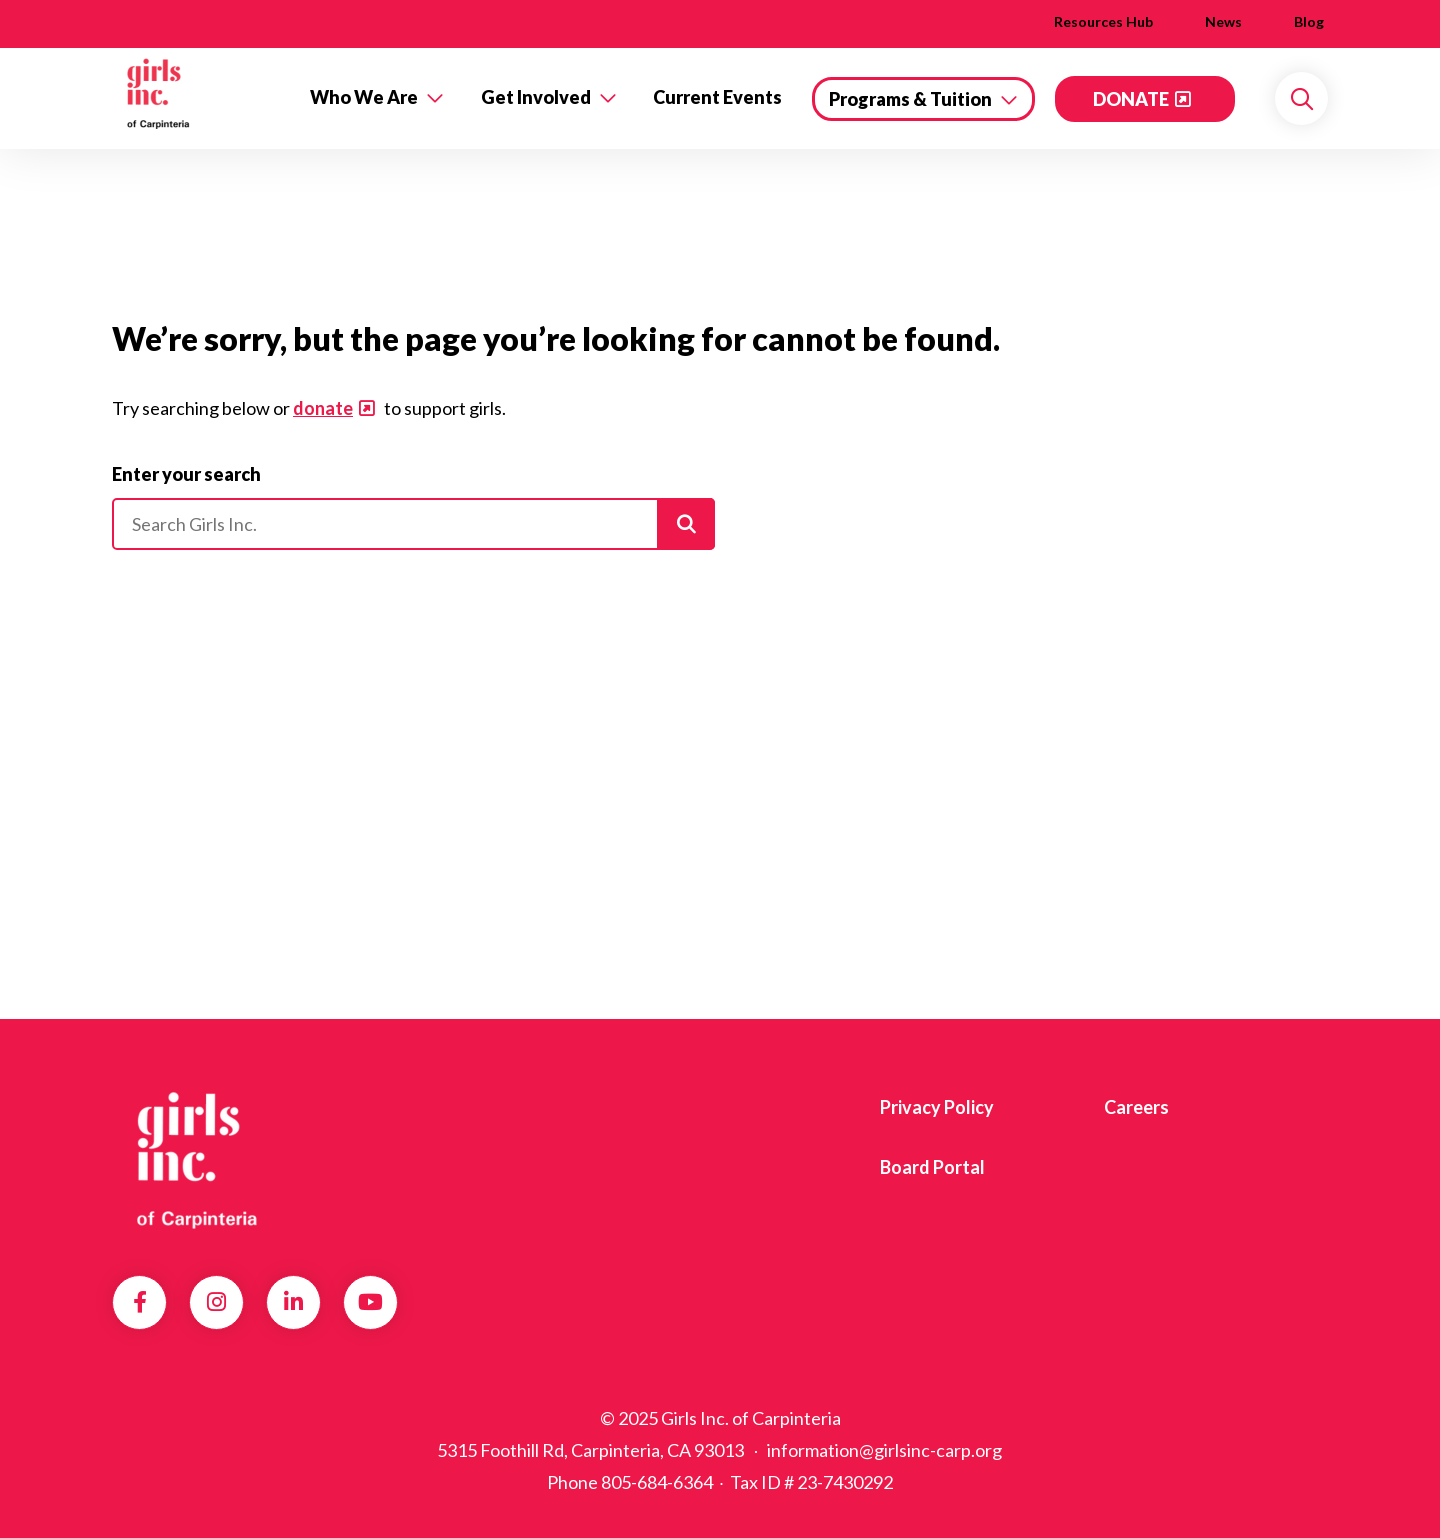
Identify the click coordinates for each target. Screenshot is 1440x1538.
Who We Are (364, 97)
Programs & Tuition (910, 99)
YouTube (370, 1302)
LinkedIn (293, 1302)
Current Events (717, 97)
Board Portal (932, 1167)
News (1223, 21)
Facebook (140, 1302)
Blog (1309, 21)
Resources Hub (1103, 21)
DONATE (1131, 99)
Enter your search (186, 474)
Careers (1136, 1107)
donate (323, 408)
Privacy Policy (937, 1107)
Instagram (216, 1302)
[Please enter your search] (413, 524)
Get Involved (536, 97)
